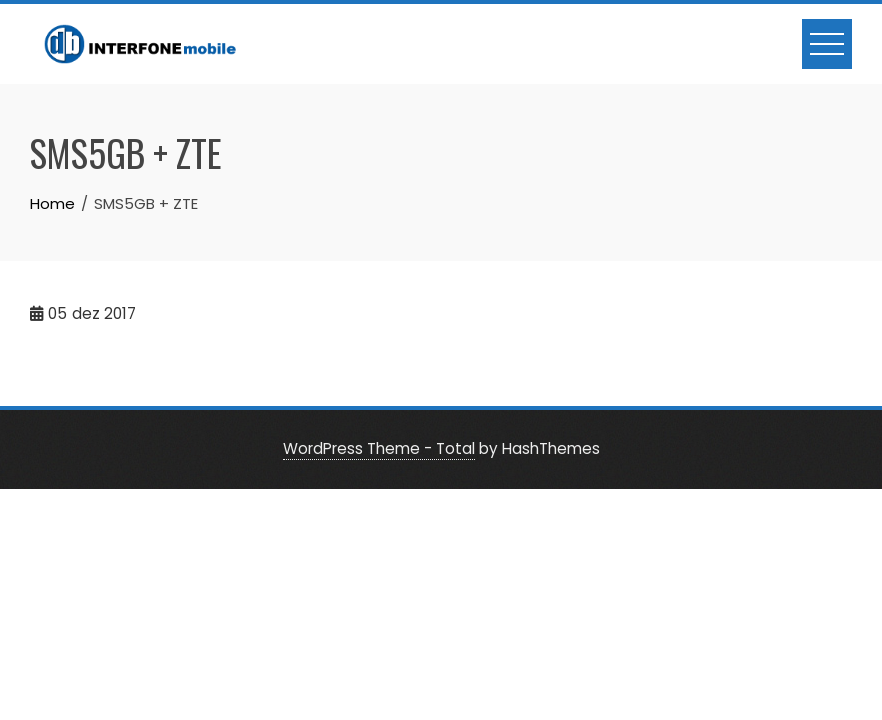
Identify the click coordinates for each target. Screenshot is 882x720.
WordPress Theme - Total (379, 448)
